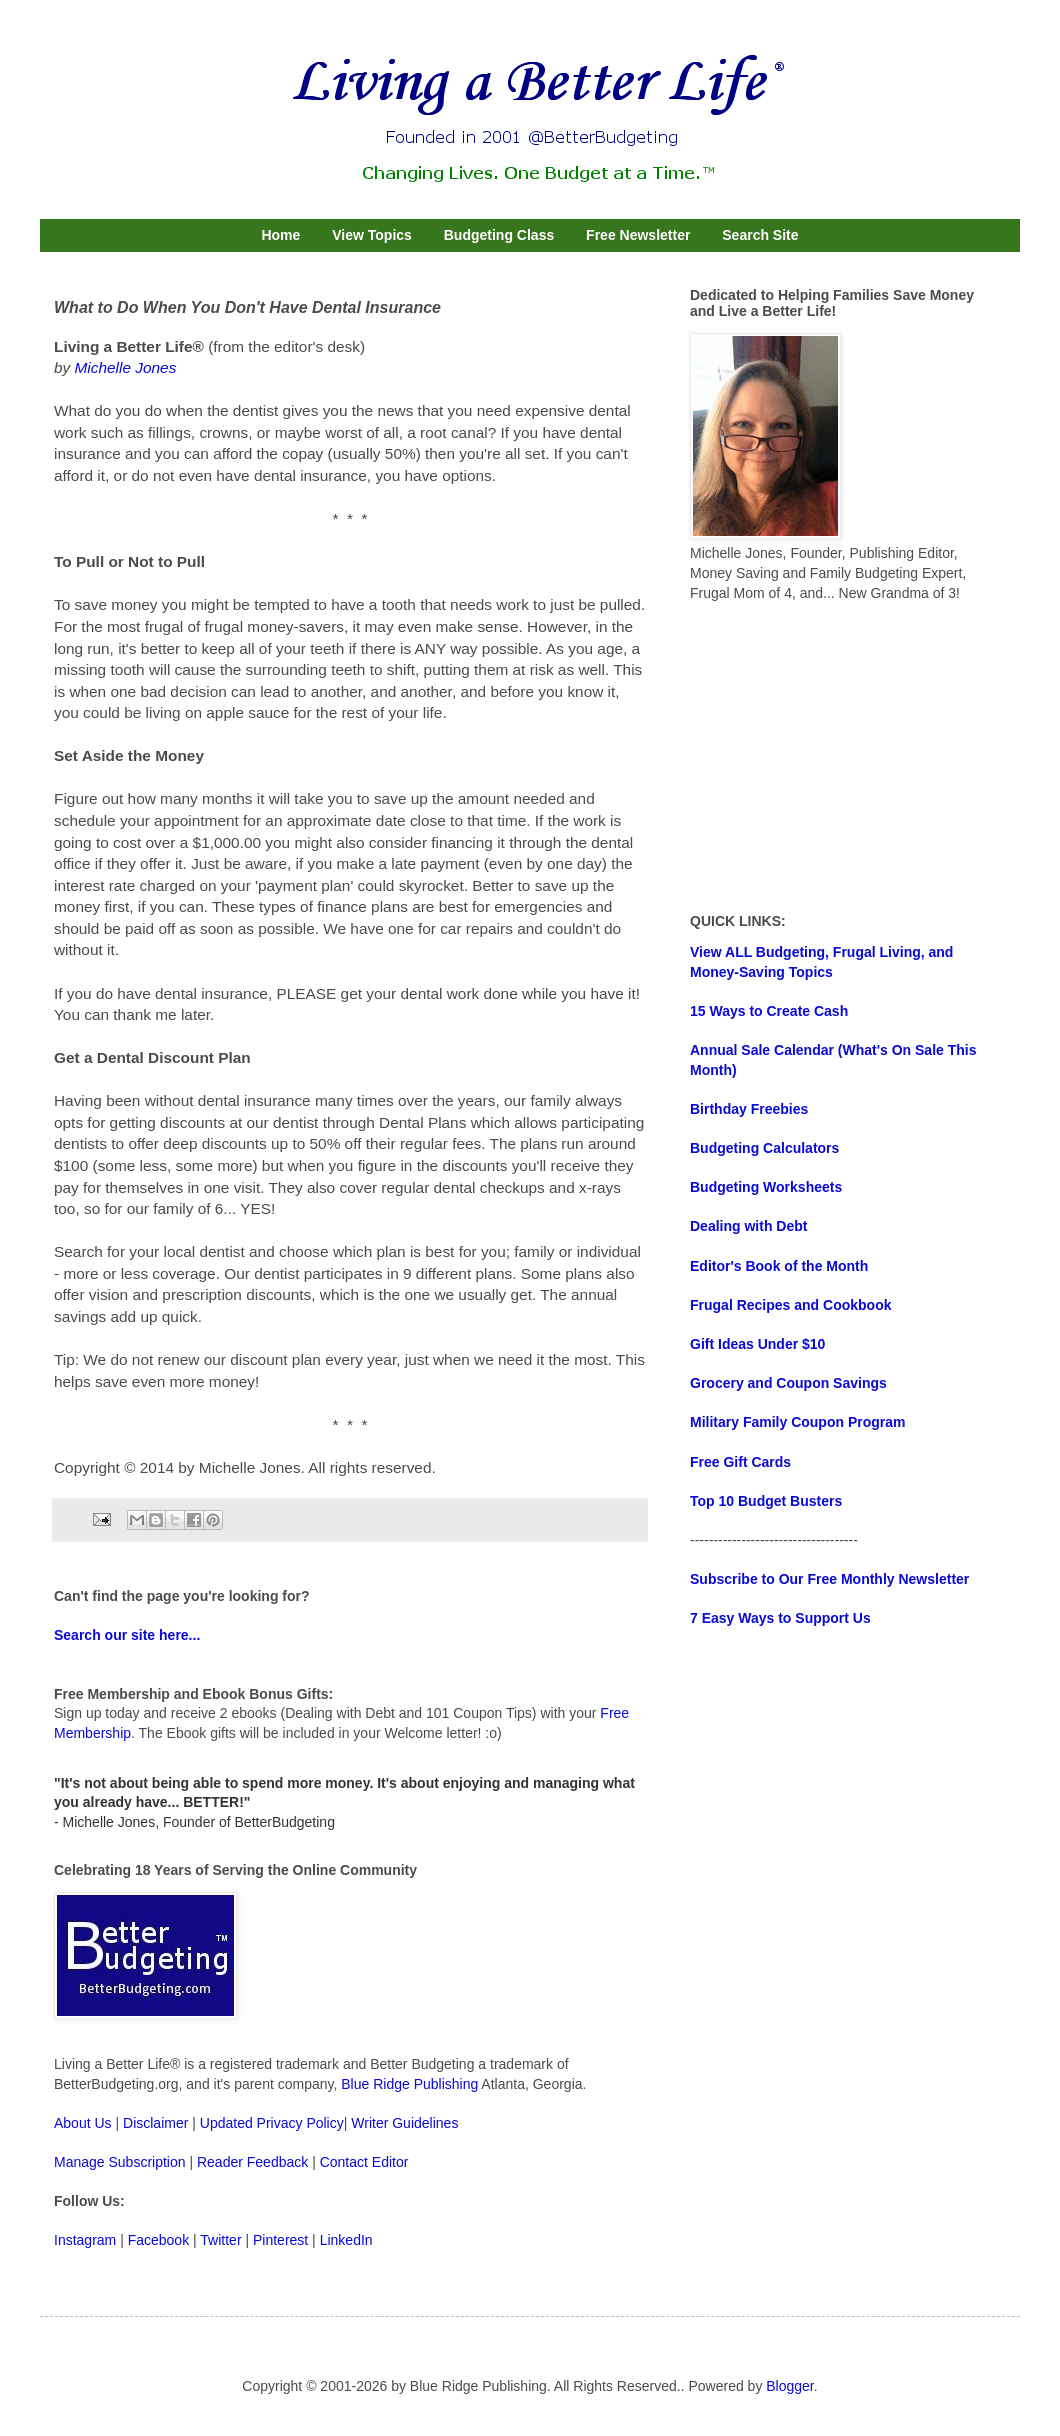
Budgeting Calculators (764, 1148)
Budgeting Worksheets (766, 1187)
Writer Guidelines (404, 2123)
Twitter (220, 2240)
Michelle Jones (126, 367)
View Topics (372, 235)
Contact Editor (364, 2162)
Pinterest (280, 2240)
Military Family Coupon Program (797, 1422)
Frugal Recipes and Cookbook (790, 1305)
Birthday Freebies (749, 1109)
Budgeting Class (499, 235)
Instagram (85, 2240)
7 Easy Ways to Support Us (780, 1618)
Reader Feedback (252, 2162)
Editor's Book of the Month (779, 1266)
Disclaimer (155, 2123)
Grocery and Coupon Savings (788, 1383)
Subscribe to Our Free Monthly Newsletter (829, 1579)
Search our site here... (127, 1635)
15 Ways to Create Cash (769, 1011)
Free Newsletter (638, 235)
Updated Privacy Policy (272, 2123)
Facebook (158, 2240)
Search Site (760, 235)
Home (280, 235)
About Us (83, 2123)
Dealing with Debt (748, 1226)
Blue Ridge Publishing (409, 2084)
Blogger (789, 2386)
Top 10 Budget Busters (766, 1501)
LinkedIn (346, 2240)
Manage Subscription (120, 2162)
